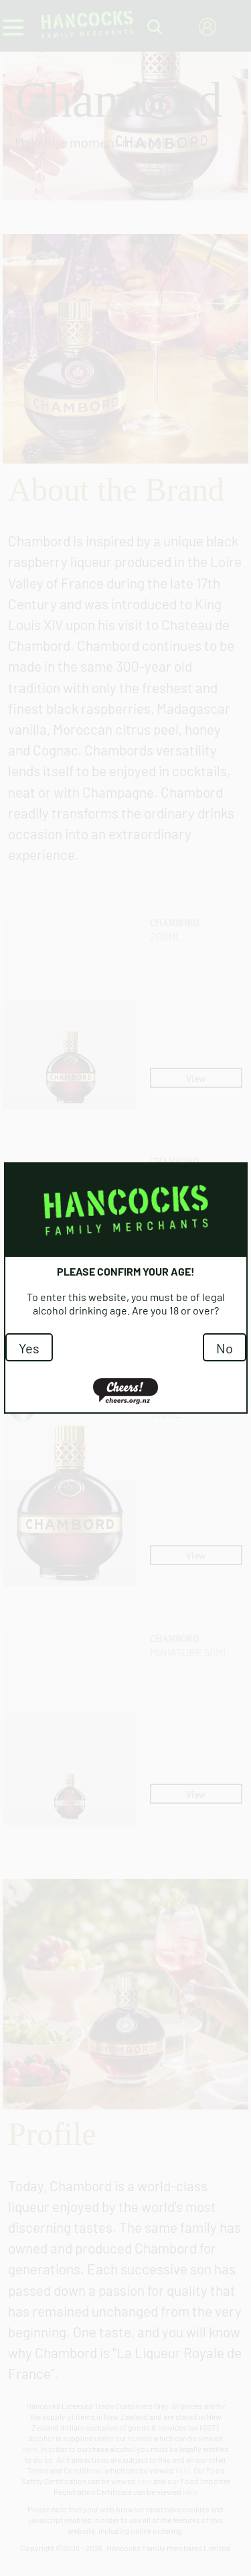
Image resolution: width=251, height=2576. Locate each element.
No (224, 1347)
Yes (29, 1347)
